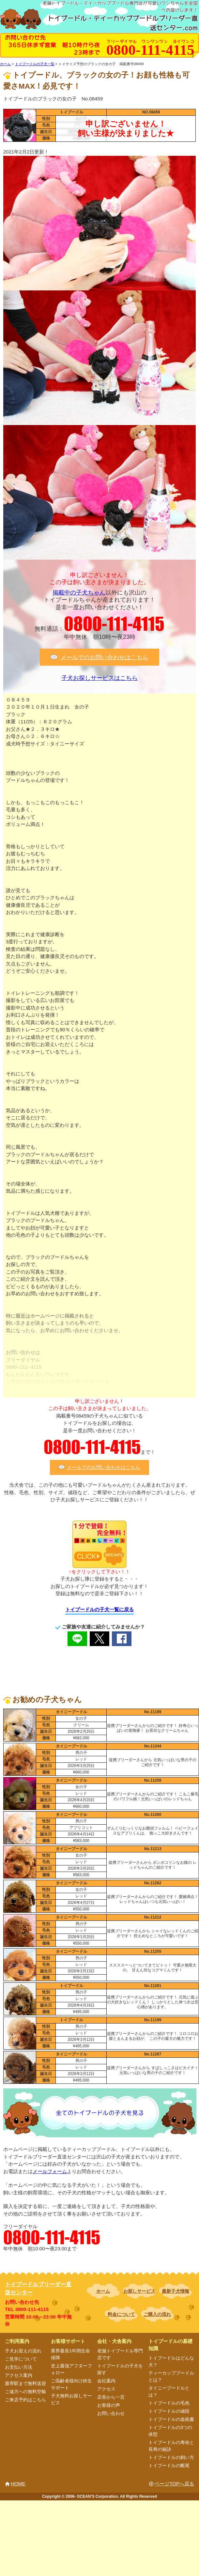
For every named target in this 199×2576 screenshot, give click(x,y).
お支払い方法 (18, 2367)
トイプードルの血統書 (171, 2419)
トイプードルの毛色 (169, 2403)
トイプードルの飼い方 (171, 2457)
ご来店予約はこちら (25, 2399)
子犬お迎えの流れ (23, 2350)
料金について (121, 2314)
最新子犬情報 (175, 2291)
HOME (18, 2483)
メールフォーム (50, 2171)
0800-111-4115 (114, 624)
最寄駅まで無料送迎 (25, 2383)
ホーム (103, 2291)
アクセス (106, 2389)
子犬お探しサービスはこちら (99, 678)
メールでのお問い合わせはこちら (104, 657)
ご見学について (21, 2359)
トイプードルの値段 (169, 2411)
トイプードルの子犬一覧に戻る (99, 1609)
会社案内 (106, 2380)
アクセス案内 (18, 2375)
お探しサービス (139, 2291)
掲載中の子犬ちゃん (79, 592)
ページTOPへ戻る (174, 2483)
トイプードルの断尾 (169, 2465)
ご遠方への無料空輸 (25, 2391)
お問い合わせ (111, 2413)
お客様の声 (108, 2405)
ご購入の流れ (157, 2314)
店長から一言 (111, 2397)
